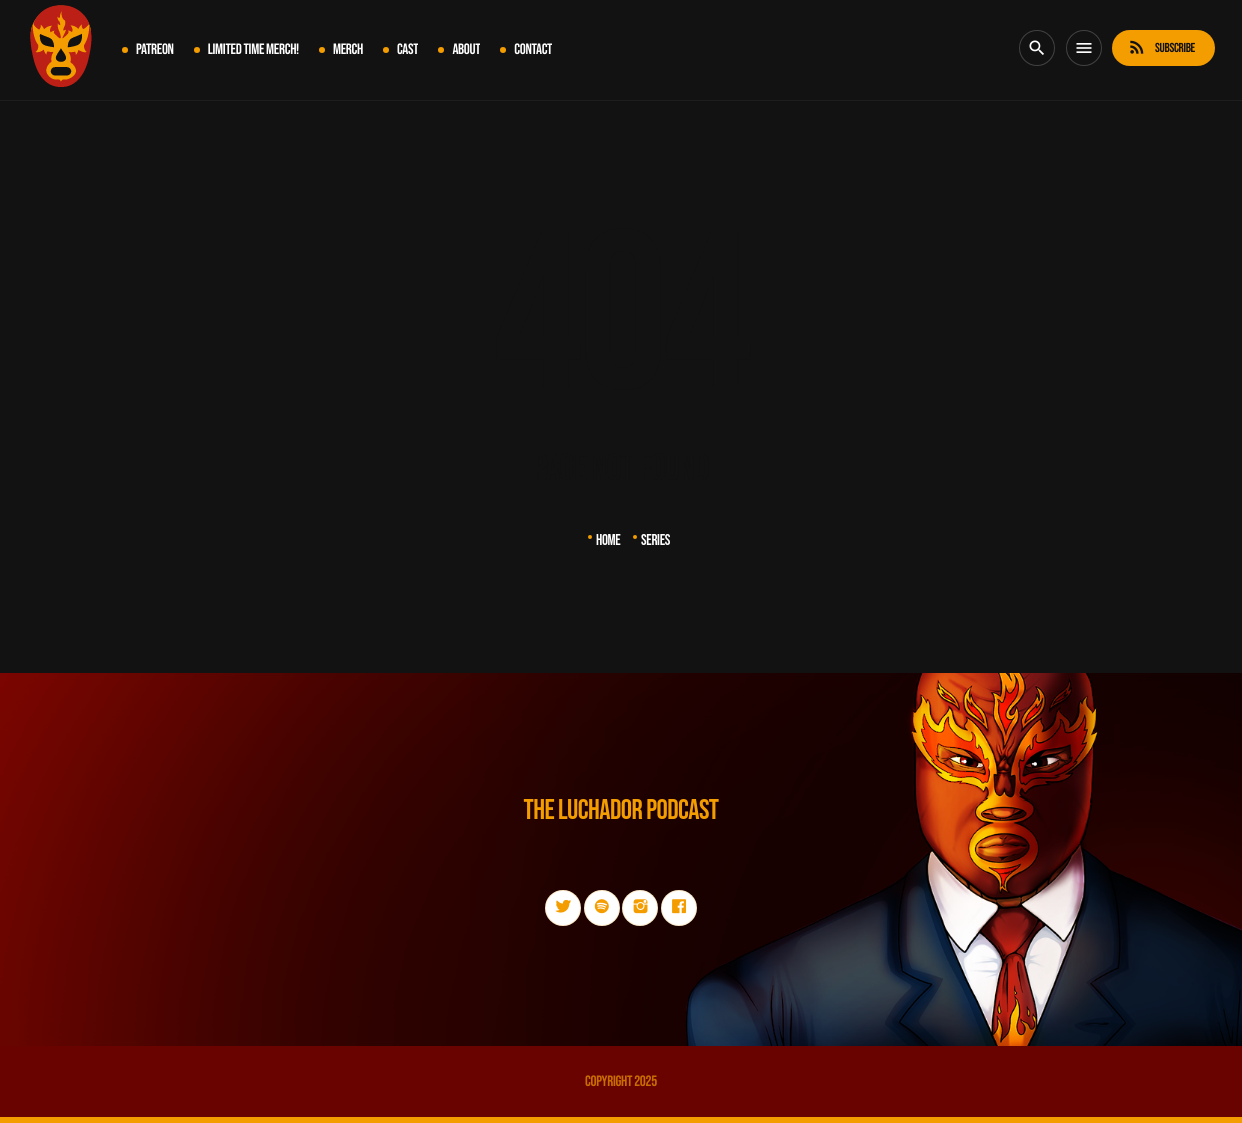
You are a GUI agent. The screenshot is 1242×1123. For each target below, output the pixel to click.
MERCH (348, 49)
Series (655, 540)
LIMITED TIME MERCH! (253, 49)
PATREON (155, 49)
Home (608, 540)
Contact (533, 49)
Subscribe (1161, 47)
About (466, 49)
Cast (407, 49)
